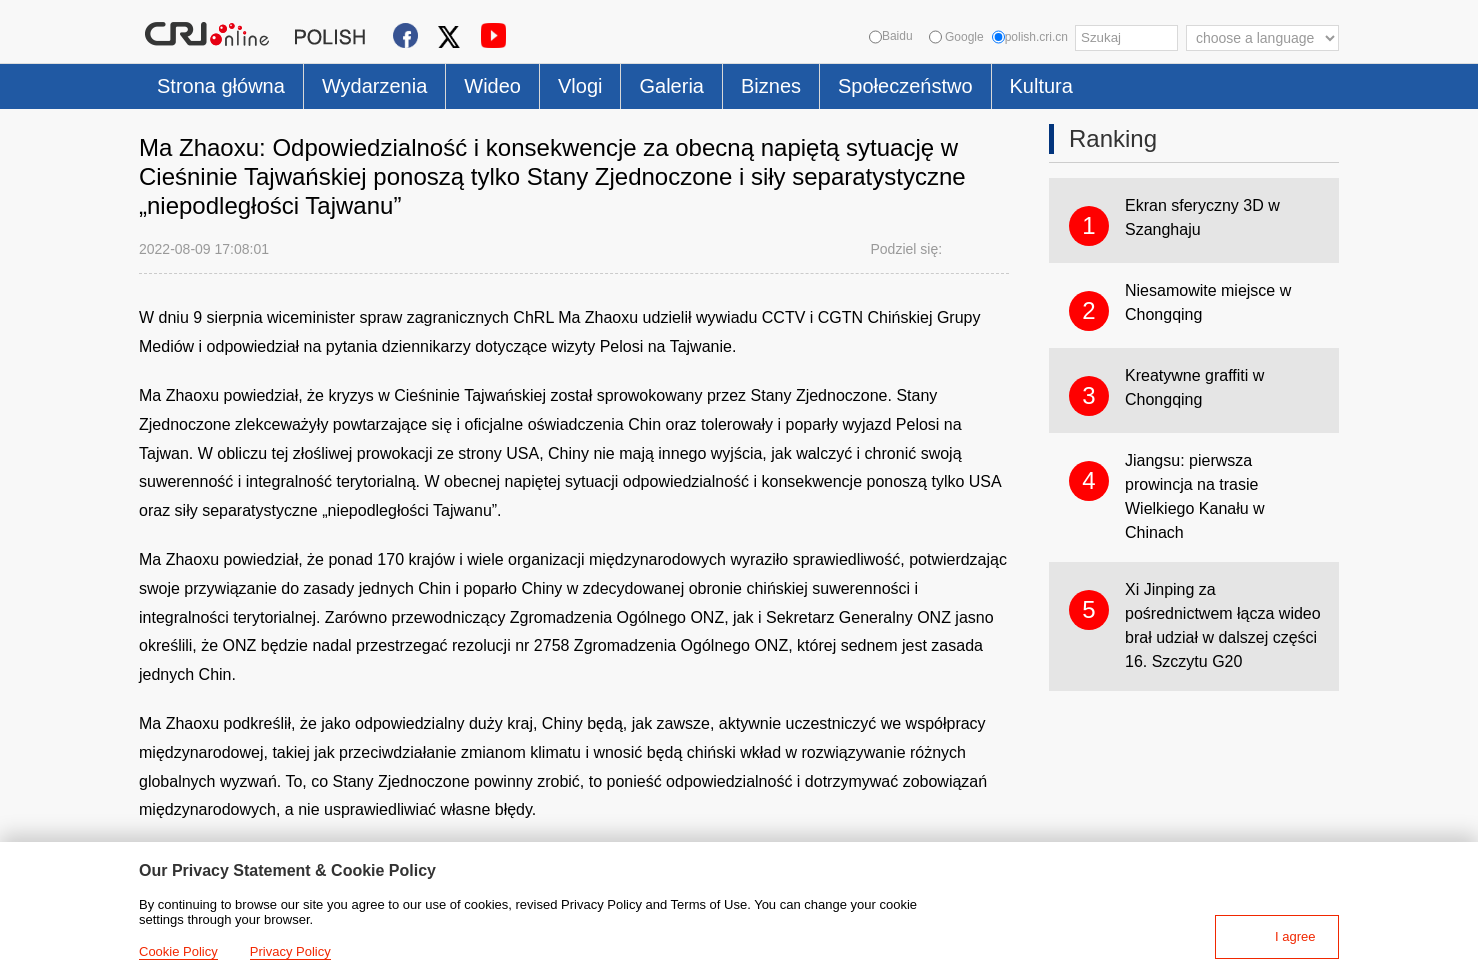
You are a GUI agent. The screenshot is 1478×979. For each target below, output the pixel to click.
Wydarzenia (374, 86)
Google (956, 37)
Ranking (1113, 138)
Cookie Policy (178, 951)
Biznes (771, 86)
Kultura (1041, 86)
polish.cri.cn (1030, 37)
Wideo (492, 86)
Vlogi (580, 86)
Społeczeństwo (905, 86)
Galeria (671, 86)
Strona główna (221, 86)
